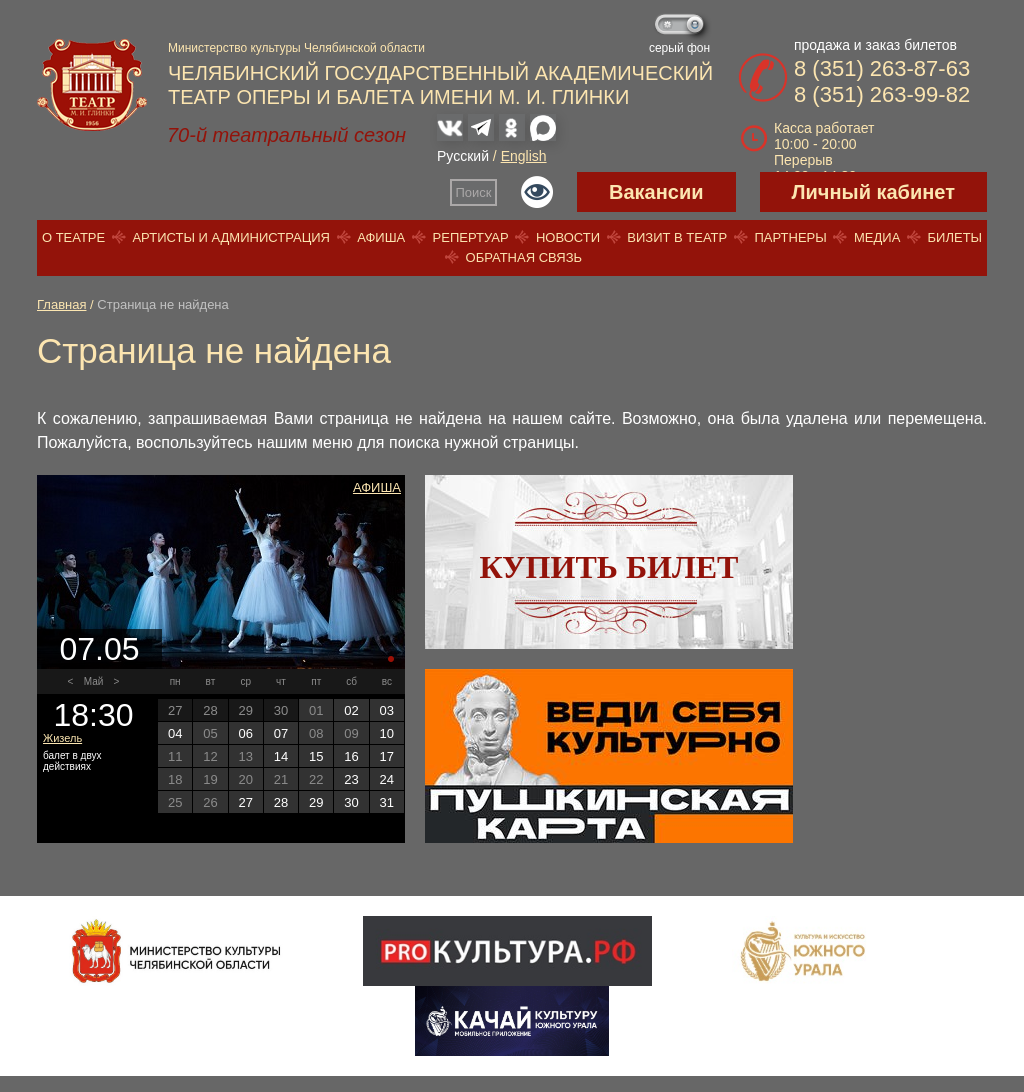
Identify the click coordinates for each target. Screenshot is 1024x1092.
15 (316, 756)
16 (351, 756)
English (524, 156)
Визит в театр (677, 237)
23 (351, 779)
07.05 (99, 649)
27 (245, 802)
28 (281, 802)
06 (245, 733)
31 (387, 802)
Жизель (62, 738)
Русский (463, 156)
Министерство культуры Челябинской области (296, 48)
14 (281, 756)
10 (387, 733)
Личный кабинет (873, 192)
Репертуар (471, 237)
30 (351, 802)
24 (387, 779)
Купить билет (609, 567)
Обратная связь (524, 257)
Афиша (381, 237)
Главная (61, 304)
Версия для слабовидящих (537, 192)
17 (387, 756)
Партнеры (790, 237)
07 (281, 733)
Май (94, 681)
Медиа (877, 237)
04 (175, 733)
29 (316, 802)
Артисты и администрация (231, 237)
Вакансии (656, 192)
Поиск (474, 192)
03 (387, 710)
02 (351, 710)
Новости (568, 237)
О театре (73, 237)
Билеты (955, 237)
